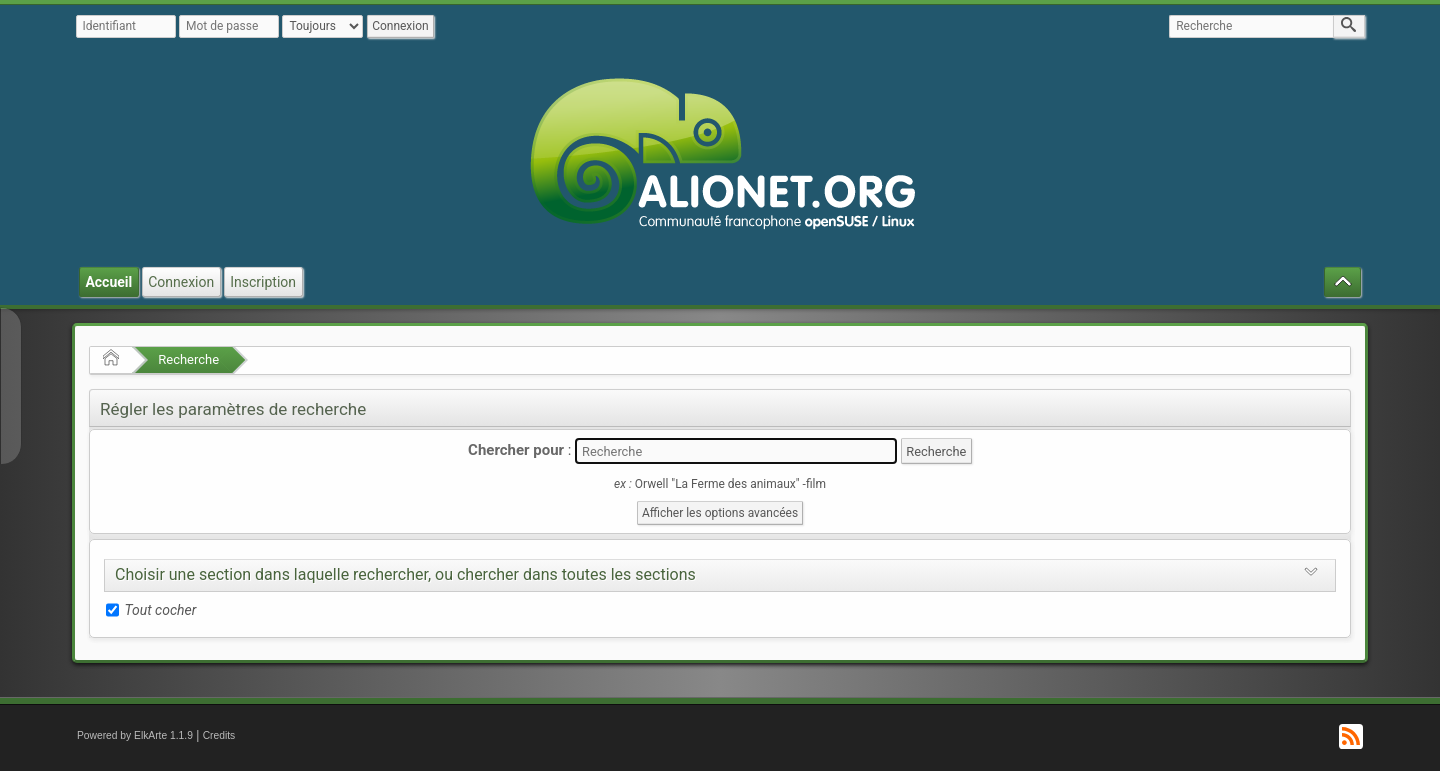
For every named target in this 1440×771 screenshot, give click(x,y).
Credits (219, 735)
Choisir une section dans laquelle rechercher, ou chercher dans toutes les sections (405, 574)
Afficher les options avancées (720, 513)
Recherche (188, 359)
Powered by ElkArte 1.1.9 (135, 735)
